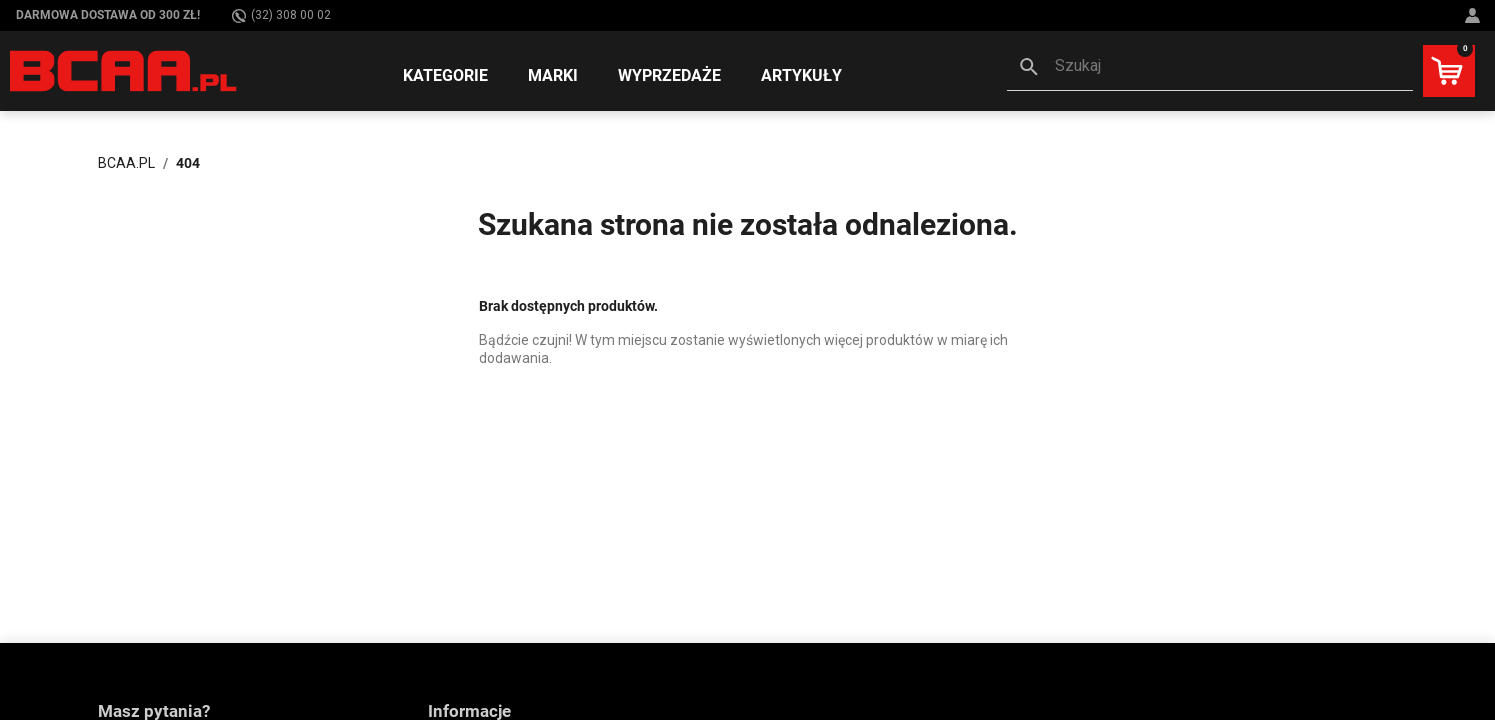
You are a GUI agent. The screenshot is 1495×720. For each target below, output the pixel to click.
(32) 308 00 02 (281, 15)
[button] (1210, 68)
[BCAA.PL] (124, 70)
